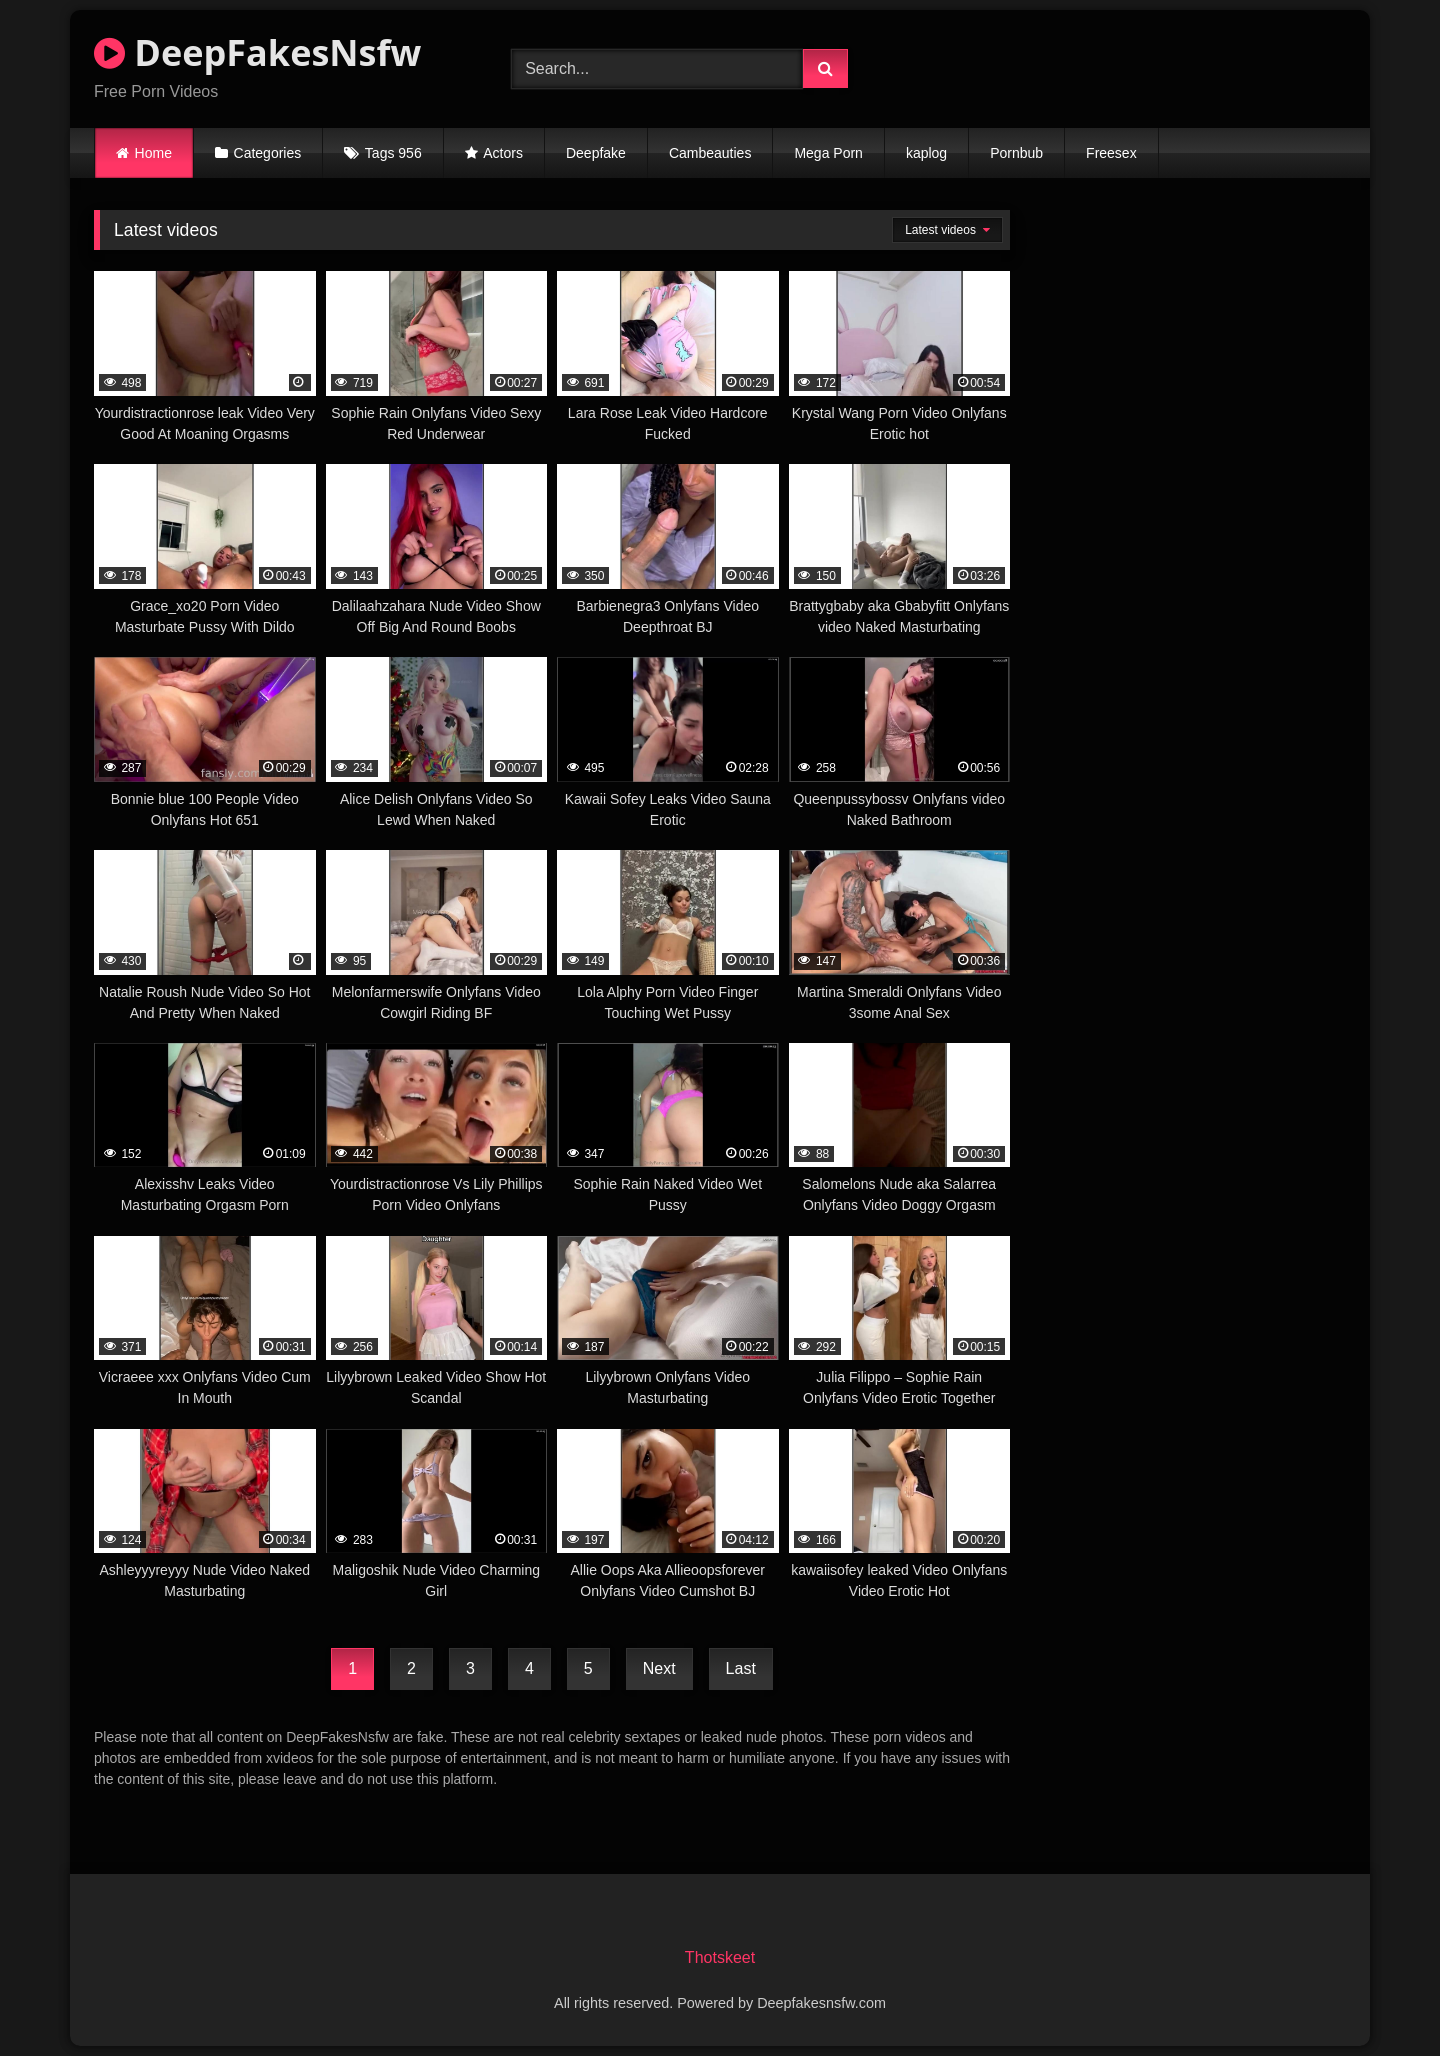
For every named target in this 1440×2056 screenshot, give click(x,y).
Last (741, 1668)
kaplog (926, 153)
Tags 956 (393, 153)
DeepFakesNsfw (257, 52)
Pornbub (1016, 153)
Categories (268, 153)
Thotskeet (720, 1957)
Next (659, 1668)
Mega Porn (828, 153)
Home (153, 153)
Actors (503, 153)
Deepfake (596, 153)
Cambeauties (710, 153)
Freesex (1111, 153)
